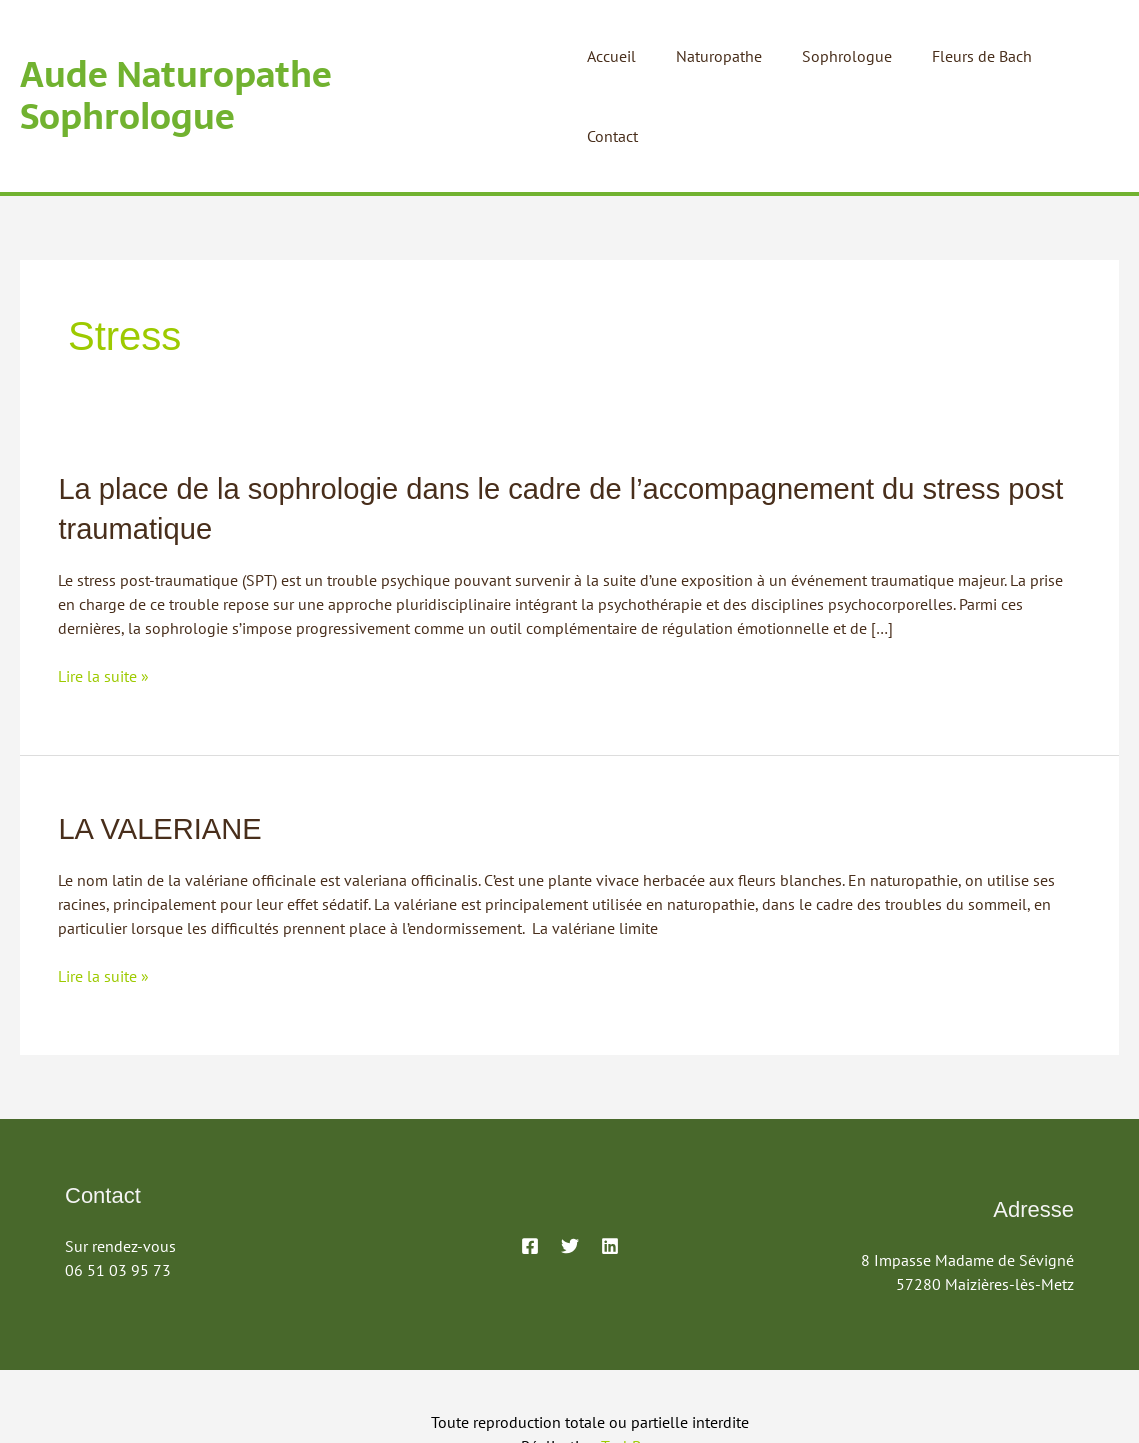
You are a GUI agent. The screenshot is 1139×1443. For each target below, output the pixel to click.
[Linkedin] (610, 1163)
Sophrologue (843, 56)
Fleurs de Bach (970, 56)
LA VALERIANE (163, 746)
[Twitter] (570, 1163)
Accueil (623, 56)
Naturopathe (723, 56)
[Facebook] (530, 1163)
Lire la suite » (103, 595)
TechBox (629, 1363)
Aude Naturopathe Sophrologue (287, 55)
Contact (1077, 56)
